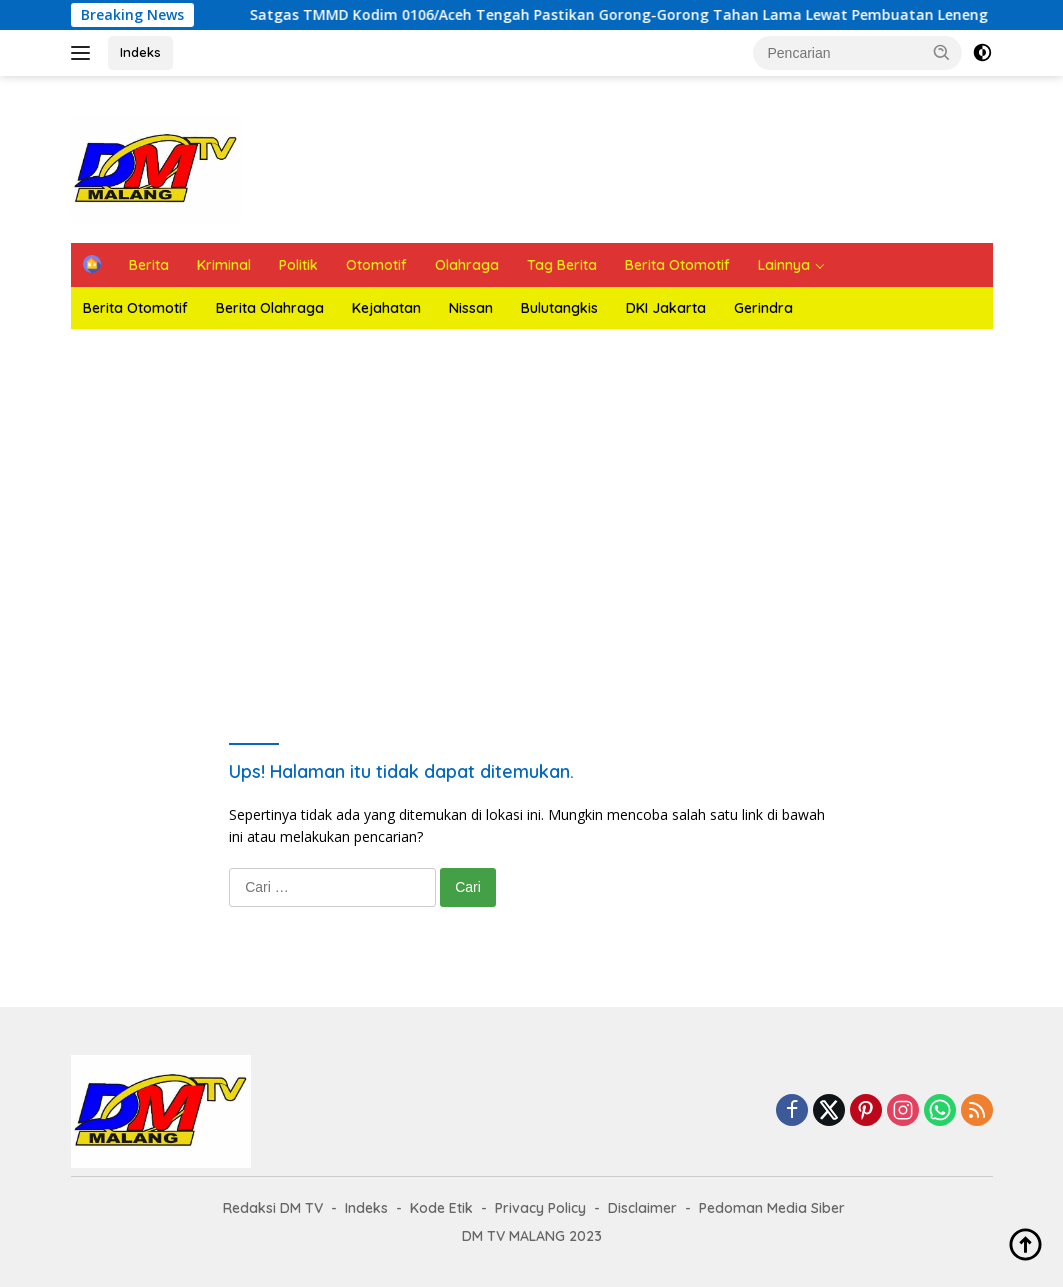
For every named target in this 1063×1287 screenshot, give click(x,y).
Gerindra (763, 308)
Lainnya (784, 265)
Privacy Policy (540, 1208)
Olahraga (467, 265)
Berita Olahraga (270, 308)
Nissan (471, 308)
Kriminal (224, 265)
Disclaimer (642, 1208)
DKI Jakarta (666, 308)
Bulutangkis (559, 308)
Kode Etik (441, 1208)
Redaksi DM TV (273, 1208)
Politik (298, 265)
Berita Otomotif (677, 265)
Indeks (140, 52)
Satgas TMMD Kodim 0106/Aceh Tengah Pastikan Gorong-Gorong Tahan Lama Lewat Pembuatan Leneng (631, 15)
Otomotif (376, 265)
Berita (149, 265)
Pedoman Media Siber (772, 1208)
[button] (942, 52)
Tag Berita (562, 265)
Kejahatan (386, 308)
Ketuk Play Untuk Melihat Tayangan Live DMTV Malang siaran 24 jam (532, 509)
